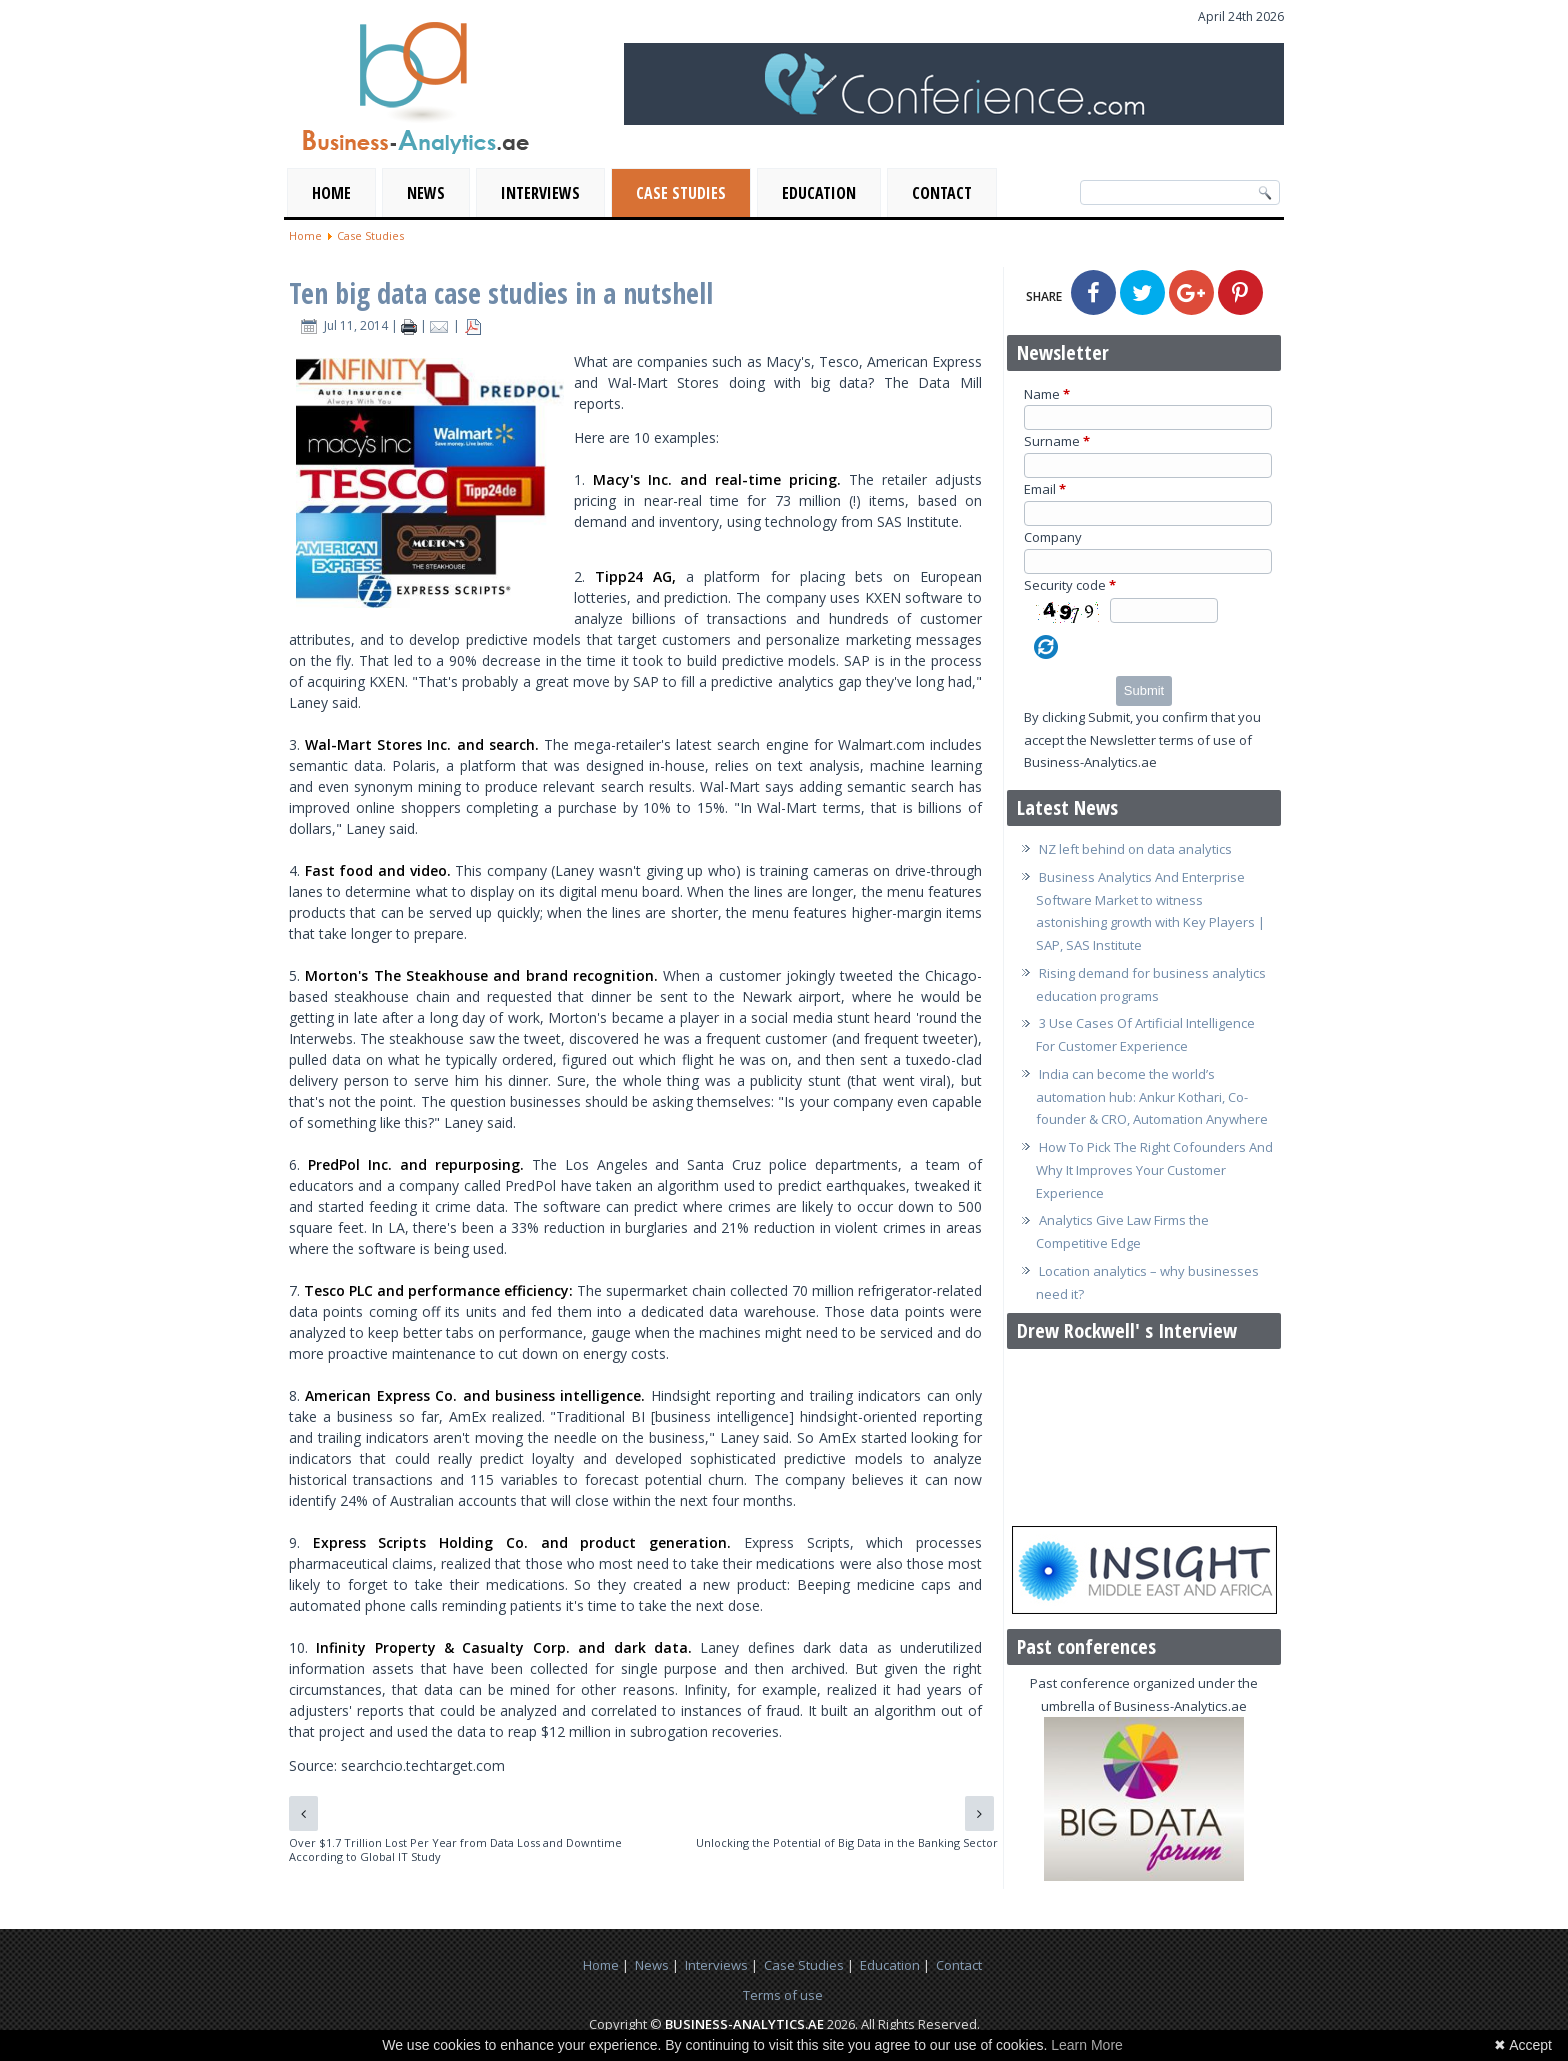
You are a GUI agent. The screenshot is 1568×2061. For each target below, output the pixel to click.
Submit (1144, 690)
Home (331, 193)
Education (819, 193)
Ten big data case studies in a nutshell (501, 293)
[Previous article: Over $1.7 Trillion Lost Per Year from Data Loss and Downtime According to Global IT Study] (303, 1813)
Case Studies (681, 193)
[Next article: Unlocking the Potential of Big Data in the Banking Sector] (979, 1813)
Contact (942, 193)
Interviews (540, 193)
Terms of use (783, 1995)
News (426, 193)
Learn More (1087, 2045)
